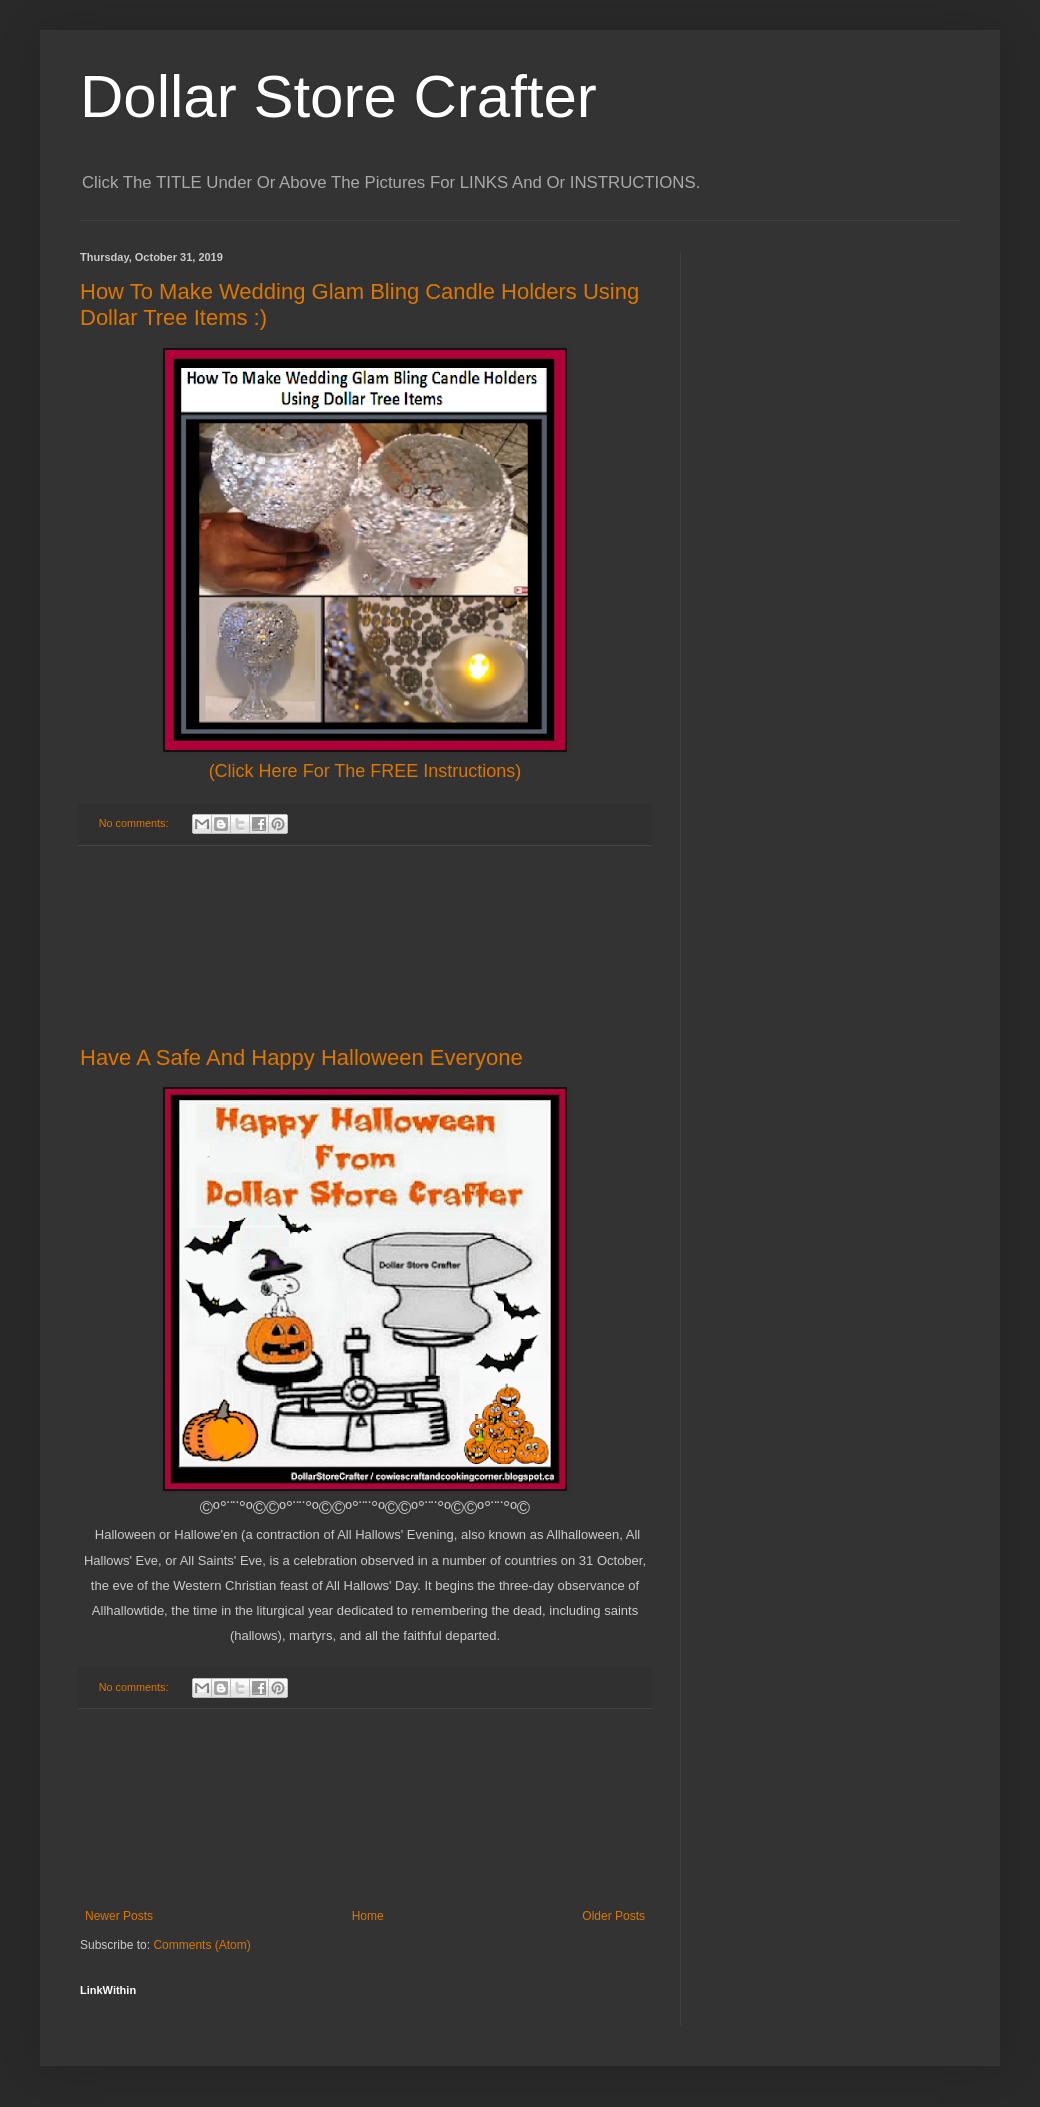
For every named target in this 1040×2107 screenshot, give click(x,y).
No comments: (135, 823)
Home (368, 1916)
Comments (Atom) (201, 1945)
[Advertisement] (365, 946)
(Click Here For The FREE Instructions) (365, 771)
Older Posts (613, 1916)
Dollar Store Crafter (338, 96)
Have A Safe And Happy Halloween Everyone (301, 1057)
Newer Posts (119, 1916)
